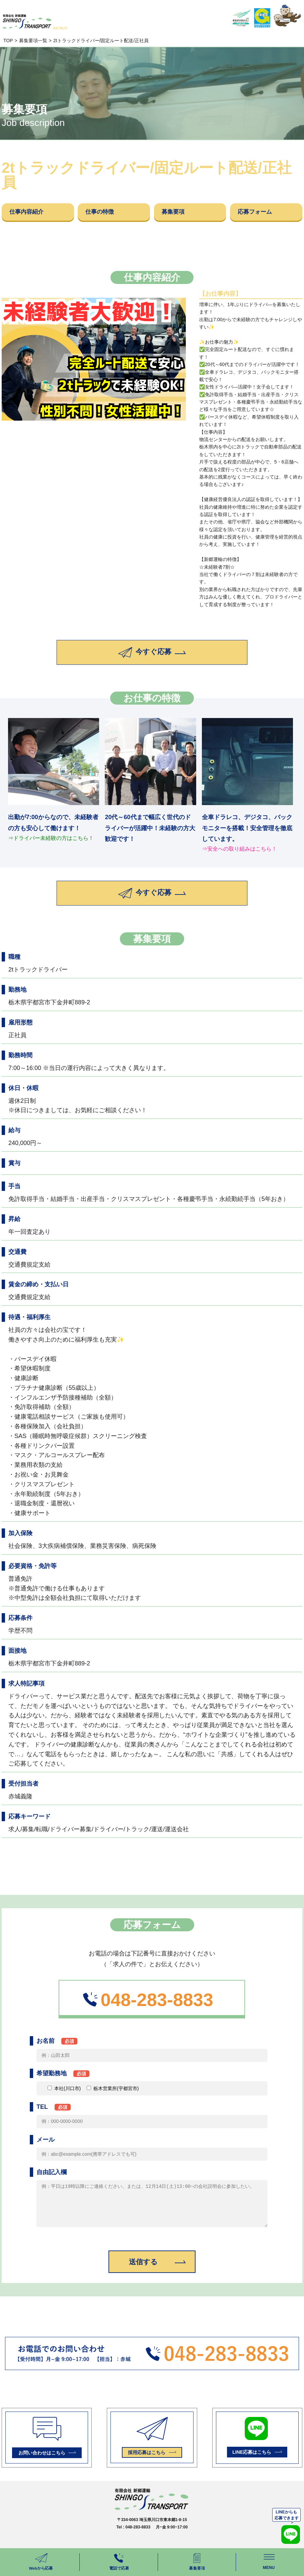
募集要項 (178, 214)
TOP (8, 40)
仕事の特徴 (105, 214)
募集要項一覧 (33, 40)
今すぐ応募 (152, 658)
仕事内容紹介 (32, 214)
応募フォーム (261, 214)
